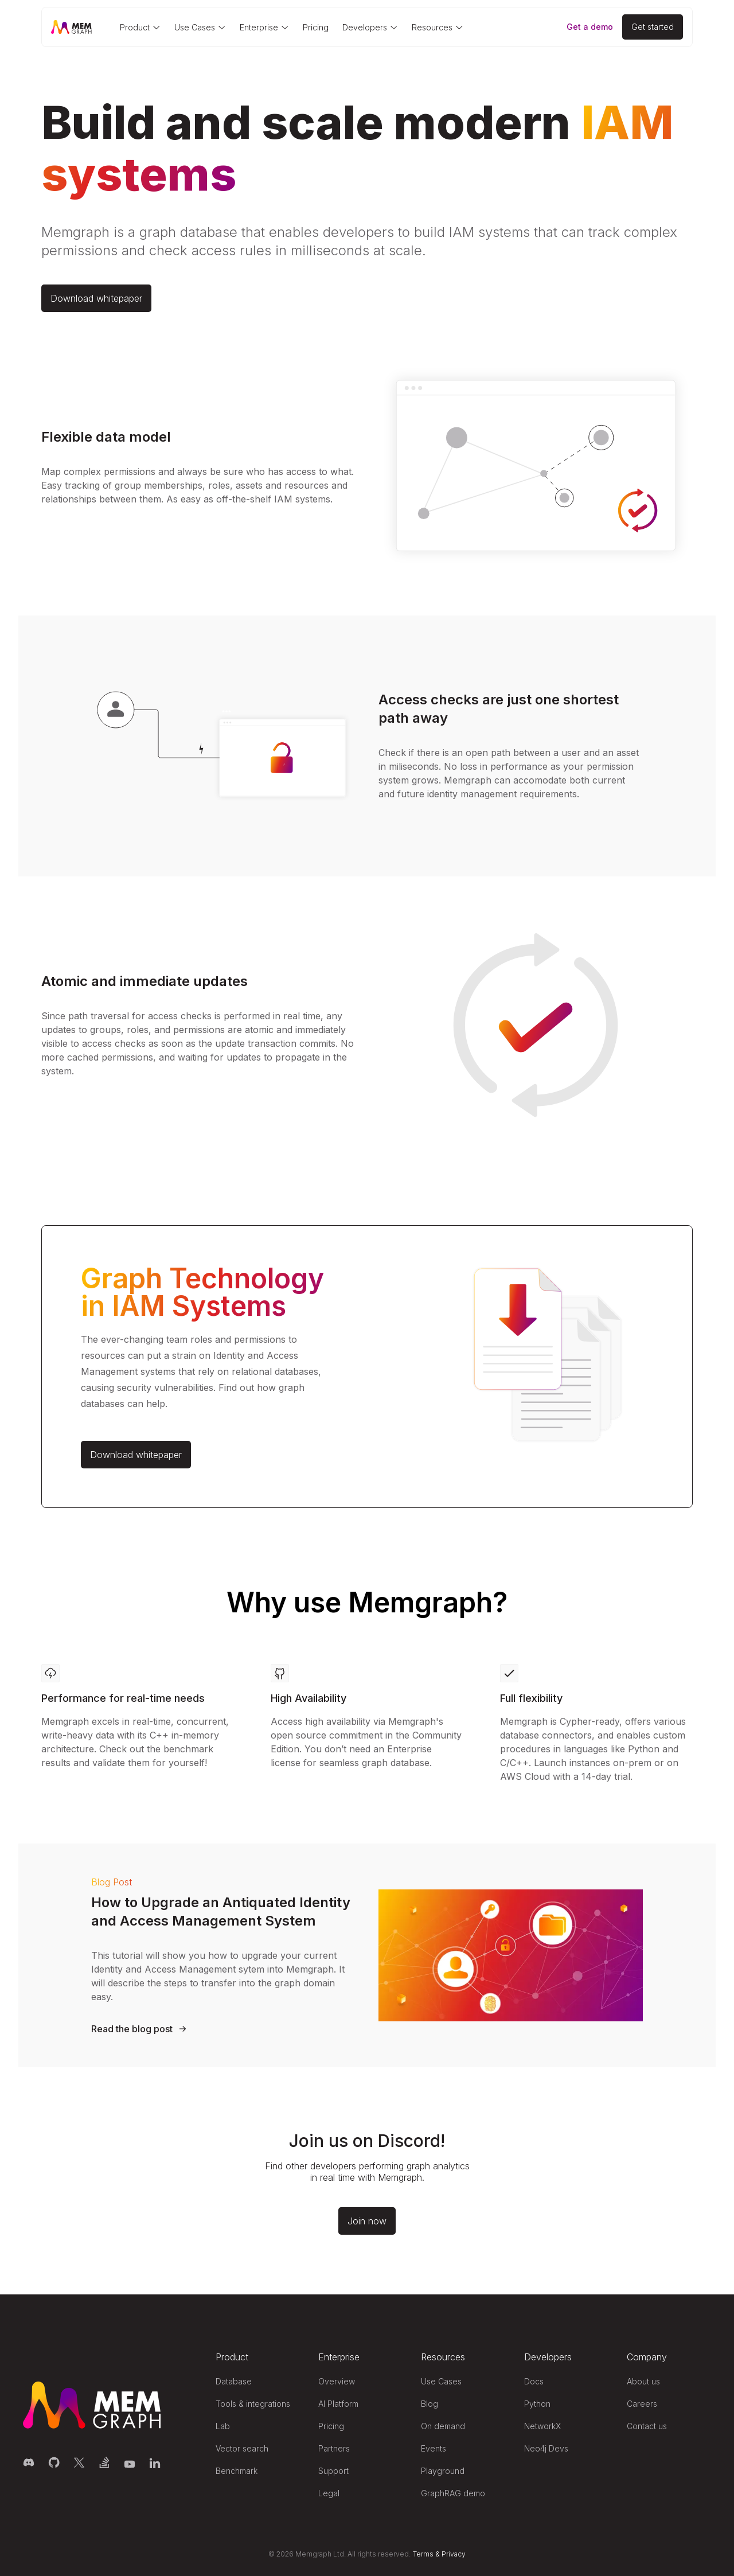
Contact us (647, 2426)
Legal (328, 2493)
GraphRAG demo (453, 2493)
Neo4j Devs (546, 2448)
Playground (442, 2471)
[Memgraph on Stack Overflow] (104, 2462)
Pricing (316, 27)
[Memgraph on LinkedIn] (155, 2462)
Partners (334, 2448)
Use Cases (441, 2381)
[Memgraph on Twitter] (79, 2462)
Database (234, 2381)
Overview (336, 2381)
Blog (429, 2404)
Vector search (242, 2448)
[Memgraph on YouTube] (129, 2462)
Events (433, 2448)
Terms (423, 2554)
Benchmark (236, 2471)
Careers (642, 2404)
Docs (534, 2381)
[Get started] (652, 27)
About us (643, 2381)
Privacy (454, 2554)
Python (537, 2404)
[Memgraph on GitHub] (54, 2462)
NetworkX (542, 2426)
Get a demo (590, 27)
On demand (443, 2426)
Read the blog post (132, 2029)
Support (333, 2471)
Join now (367, 2221)
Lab (223, 2426)
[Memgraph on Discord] (28, 2462)
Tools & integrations (253, 2404)
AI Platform (338, 2404)
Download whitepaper (96, 298)
